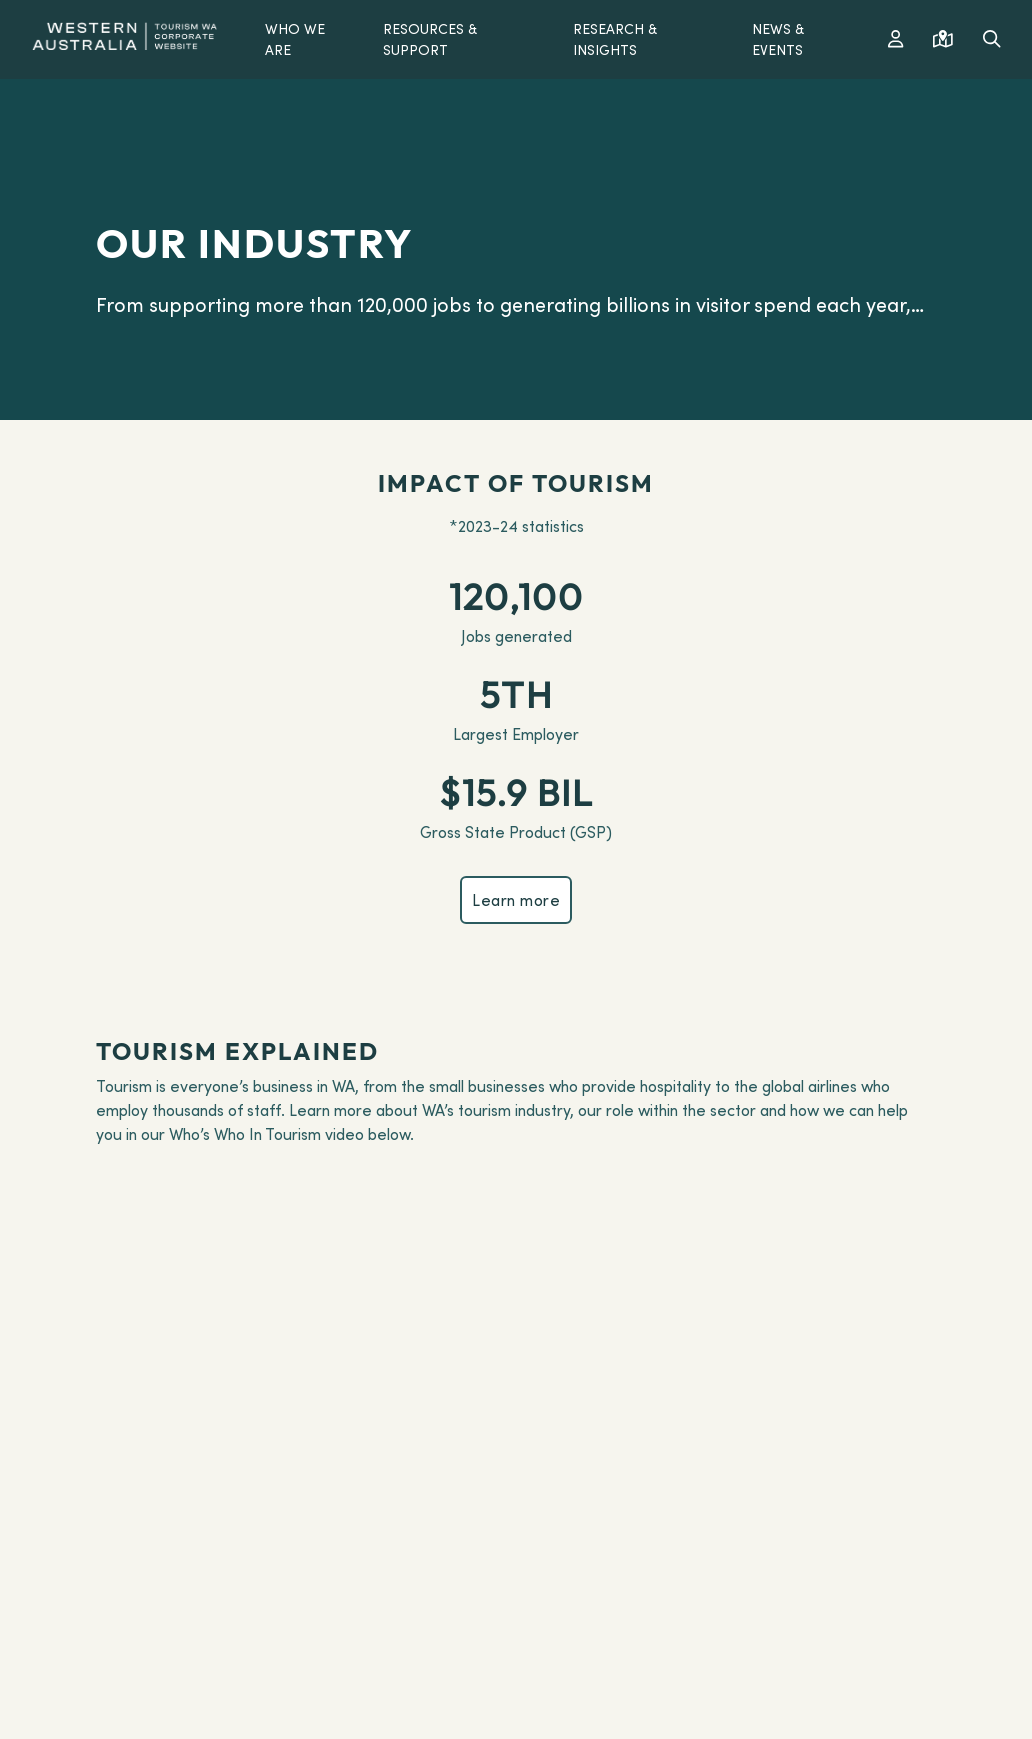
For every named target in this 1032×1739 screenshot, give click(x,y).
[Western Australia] (124, 34)
